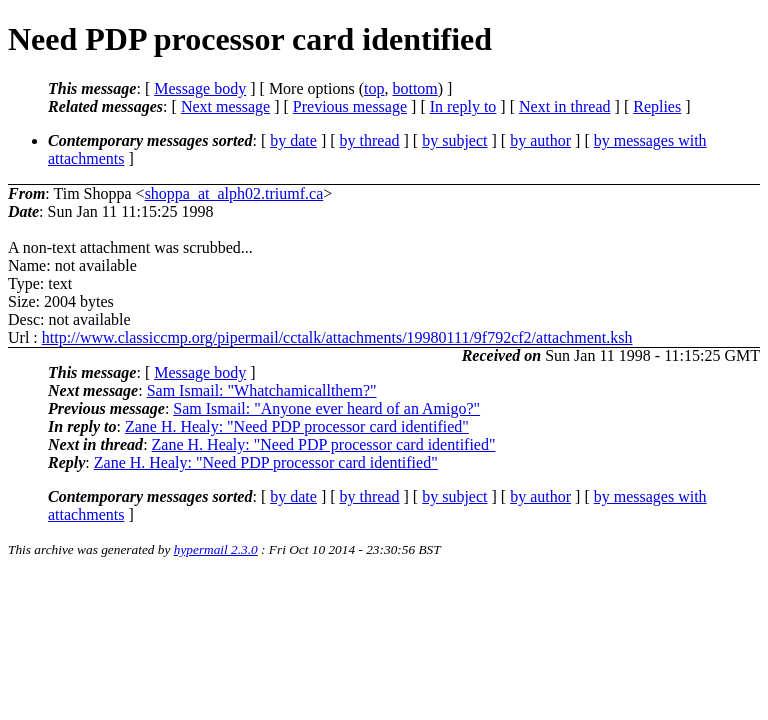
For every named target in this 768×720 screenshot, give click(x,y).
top (374, 88)
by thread (370, 140)
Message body (200, 88)
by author (540, 140)
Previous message (350, 106)
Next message (225, 106)
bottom (414, 88)
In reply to (463, 106)
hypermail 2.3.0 (216, 549)
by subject (454, 140)
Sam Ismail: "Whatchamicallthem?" (262, 390)
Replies (657, 106)
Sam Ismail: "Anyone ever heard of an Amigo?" (326, 408)
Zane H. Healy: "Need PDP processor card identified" (297, 426)
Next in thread (565, 106)
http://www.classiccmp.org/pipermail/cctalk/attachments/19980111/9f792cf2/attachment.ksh (337, 337)
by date (293, 140)
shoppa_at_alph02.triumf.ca (234, 193)
